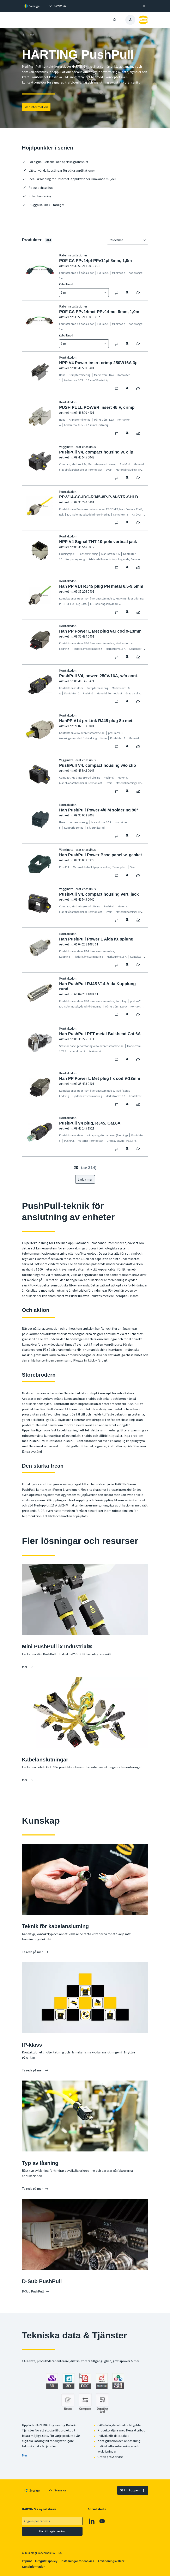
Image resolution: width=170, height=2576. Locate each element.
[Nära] (144, 6)
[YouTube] (102, 2521)
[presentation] (57, 6)
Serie (28, 35)
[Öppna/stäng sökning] (114, 20)
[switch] (117, 292)
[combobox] (124, 240)
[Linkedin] (91, 2521)
